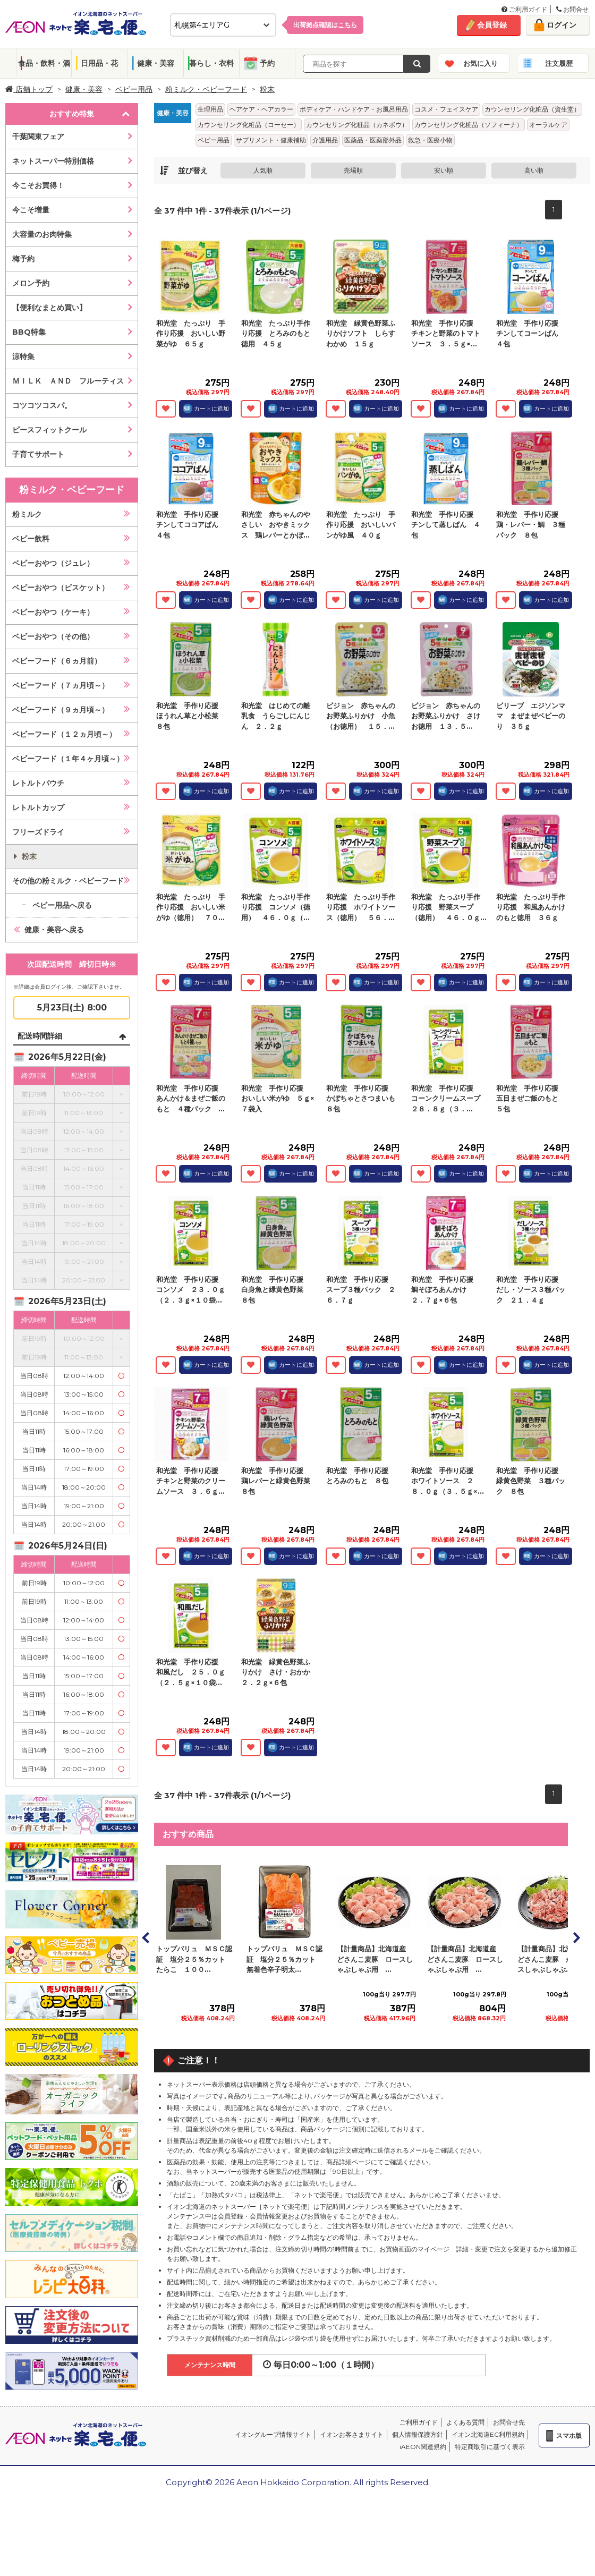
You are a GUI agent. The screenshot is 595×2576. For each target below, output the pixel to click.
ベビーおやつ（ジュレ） (53, 563)
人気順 (263, 170)
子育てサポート (38, 454)
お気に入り (480, 63)
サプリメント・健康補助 (271, 140)
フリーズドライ (38, 832)
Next (576, 1937)
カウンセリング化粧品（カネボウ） (357, 125)
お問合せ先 (509, 2422)
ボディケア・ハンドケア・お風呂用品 (354, 109)
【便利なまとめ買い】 (49, 307)
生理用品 (210, 109)
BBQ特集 (29, 332)
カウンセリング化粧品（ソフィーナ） (468, 125)
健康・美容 (155, 63)
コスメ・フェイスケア (446, 109)
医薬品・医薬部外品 (373, 140)
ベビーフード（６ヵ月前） (56, 661)
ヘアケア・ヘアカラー (261, 109)
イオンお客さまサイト (352, 2434)
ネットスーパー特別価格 (53, 161)
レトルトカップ (38, 807)
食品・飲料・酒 (44, 63)
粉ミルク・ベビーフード (206, 89)
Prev (146, 1937)
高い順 (533, 170)
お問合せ (572, 9)
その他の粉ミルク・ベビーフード (68, 881)
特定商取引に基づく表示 (490, 2447)
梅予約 (23, 258)
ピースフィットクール (49, 430)
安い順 (443, 170)
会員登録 (492, 25)
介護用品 (325, 140)
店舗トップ (29, 89)
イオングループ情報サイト (273, 2434)
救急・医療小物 (430, 140)
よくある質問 (465, 2422)
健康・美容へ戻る (54, 929)
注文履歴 (559, 63)
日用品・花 (99, 63)
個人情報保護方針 (417, 2434)
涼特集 (23, 356)
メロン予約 (30, 283)
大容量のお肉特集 (42, 234)
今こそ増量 (30, 210)
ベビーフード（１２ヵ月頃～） (64, 734)
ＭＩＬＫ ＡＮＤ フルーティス (68, 381)
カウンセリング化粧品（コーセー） (249, 125)
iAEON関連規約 (423, 2447)
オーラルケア (548, 125)
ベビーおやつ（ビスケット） (60, 587)
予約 (267, 63)
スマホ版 (569, 2435)
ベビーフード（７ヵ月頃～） (60, 685)
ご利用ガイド (524, 9)
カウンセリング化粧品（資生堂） (532, 109)
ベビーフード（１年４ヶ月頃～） (68, 758)
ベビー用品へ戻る (62, 905)
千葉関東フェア (38, 136)
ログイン (561, 25)
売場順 (353, 170)
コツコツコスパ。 (42, 405)
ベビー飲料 (30, 538)
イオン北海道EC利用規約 (488, 2434)
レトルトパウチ (38, 783)
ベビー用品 (133, 89)
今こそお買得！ (38, 185)
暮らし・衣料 (211, 63)
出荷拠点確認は (325, 25)
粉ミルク (27, 514)
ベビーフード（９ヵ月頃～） (60, 710)
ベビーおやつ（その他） (53, 636)
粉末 (267, 89)
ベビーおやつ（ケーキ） (53, 612)
